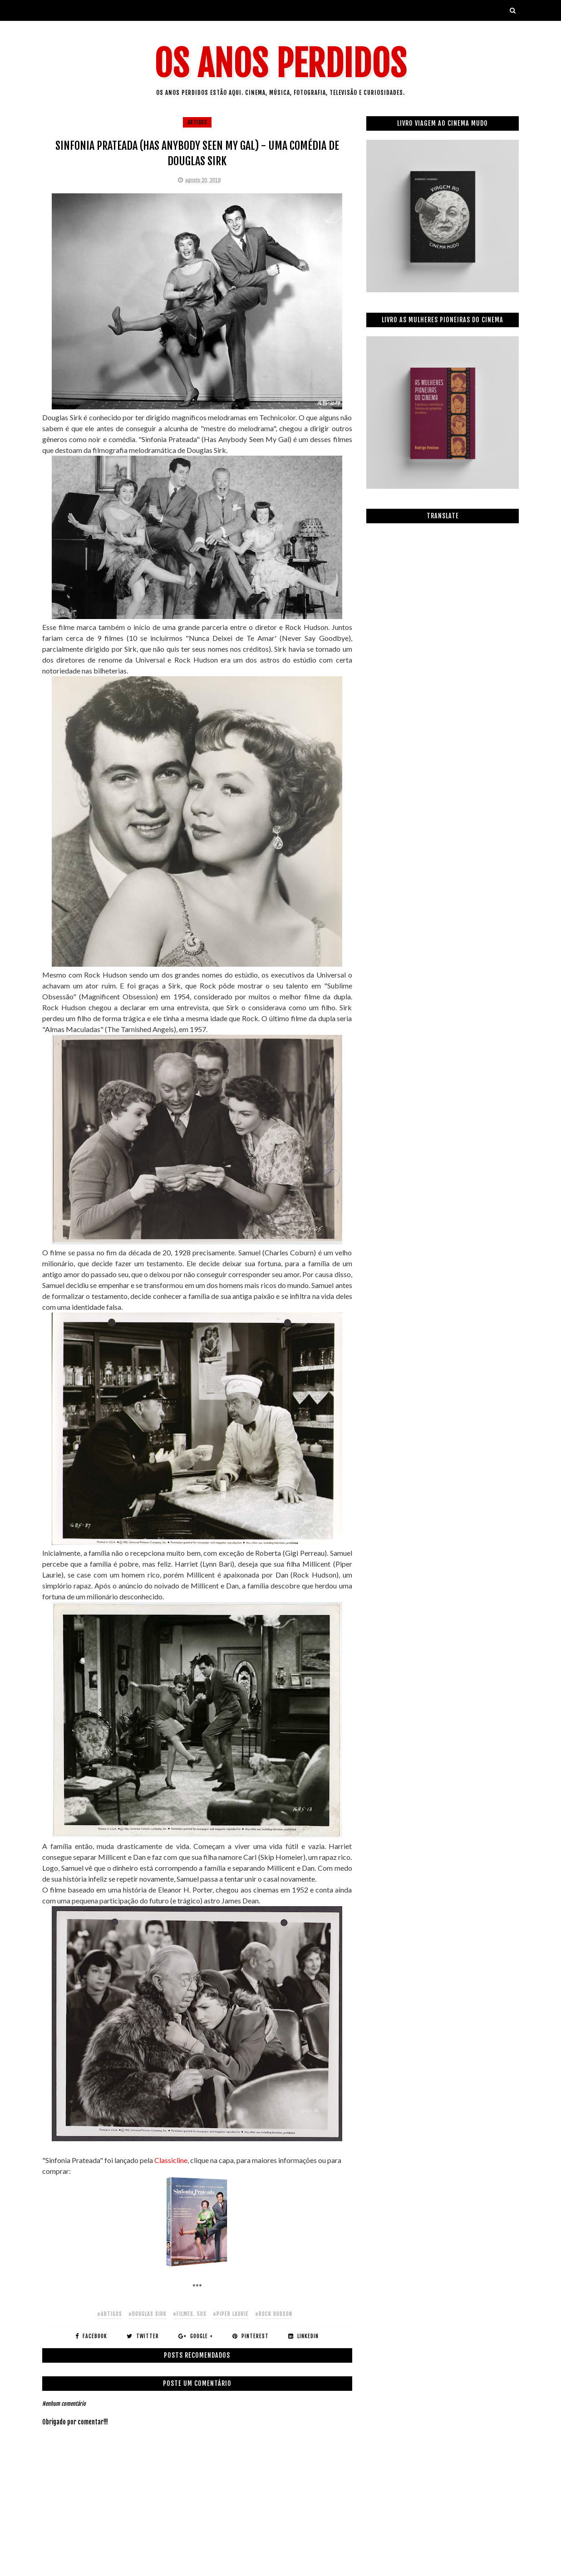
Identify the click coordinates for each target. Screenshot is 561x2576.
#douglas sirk (147, 2314)
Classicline (170, 2160)
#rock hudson (273, 2314)
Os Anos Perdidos (280, 64)
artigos (197, 122)
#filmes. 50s (190, 2314)
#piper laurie (231, 2314)
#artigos (109, 2314)
